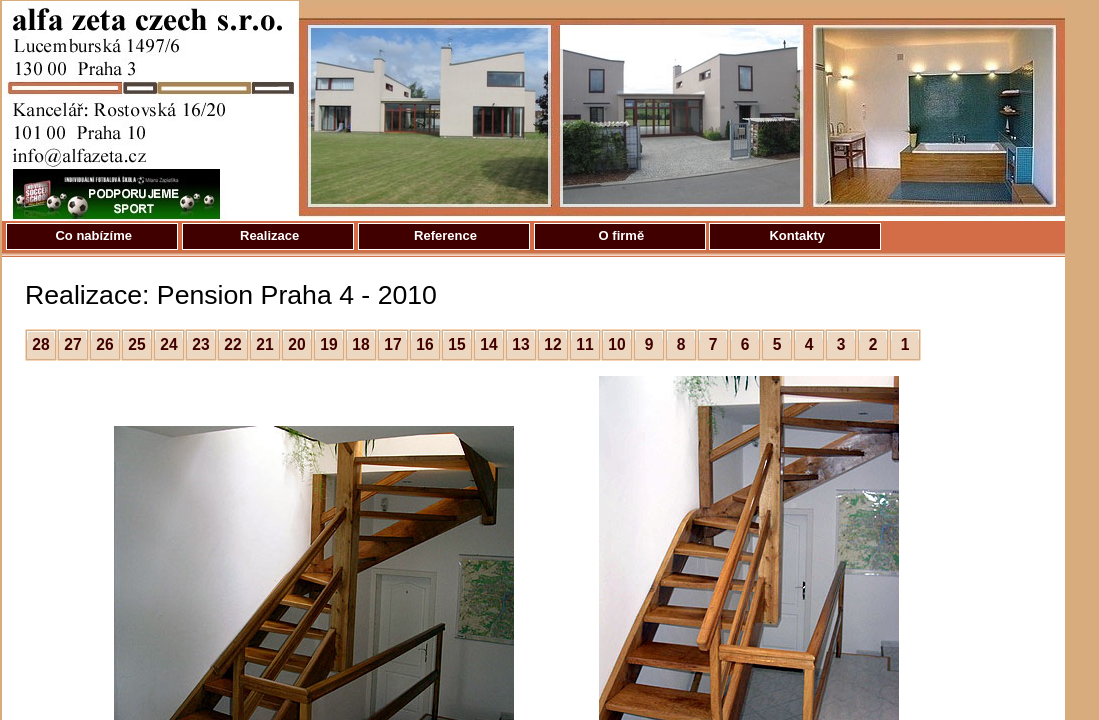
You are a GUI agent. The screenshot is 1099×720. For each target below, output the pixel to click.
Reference (443, 235)
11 (584, 344)
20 (296, 344)
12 (552, 344)
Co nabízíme (92, 235)
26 (104, 344)
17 (392, 344)
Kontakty (795, 235)
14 (488, 344)
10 (616, 344)
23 (200, 344)
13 (520, 344)
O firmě (619, 235)
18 (360, 344)
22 (232, 344)
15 (456, 344)
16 (424, 344)
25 (136, 344)
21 (264, 344)
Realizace (267, 235)
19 (328, 344)
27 (72, 344)
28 (40, 344)
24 (168, 344)
